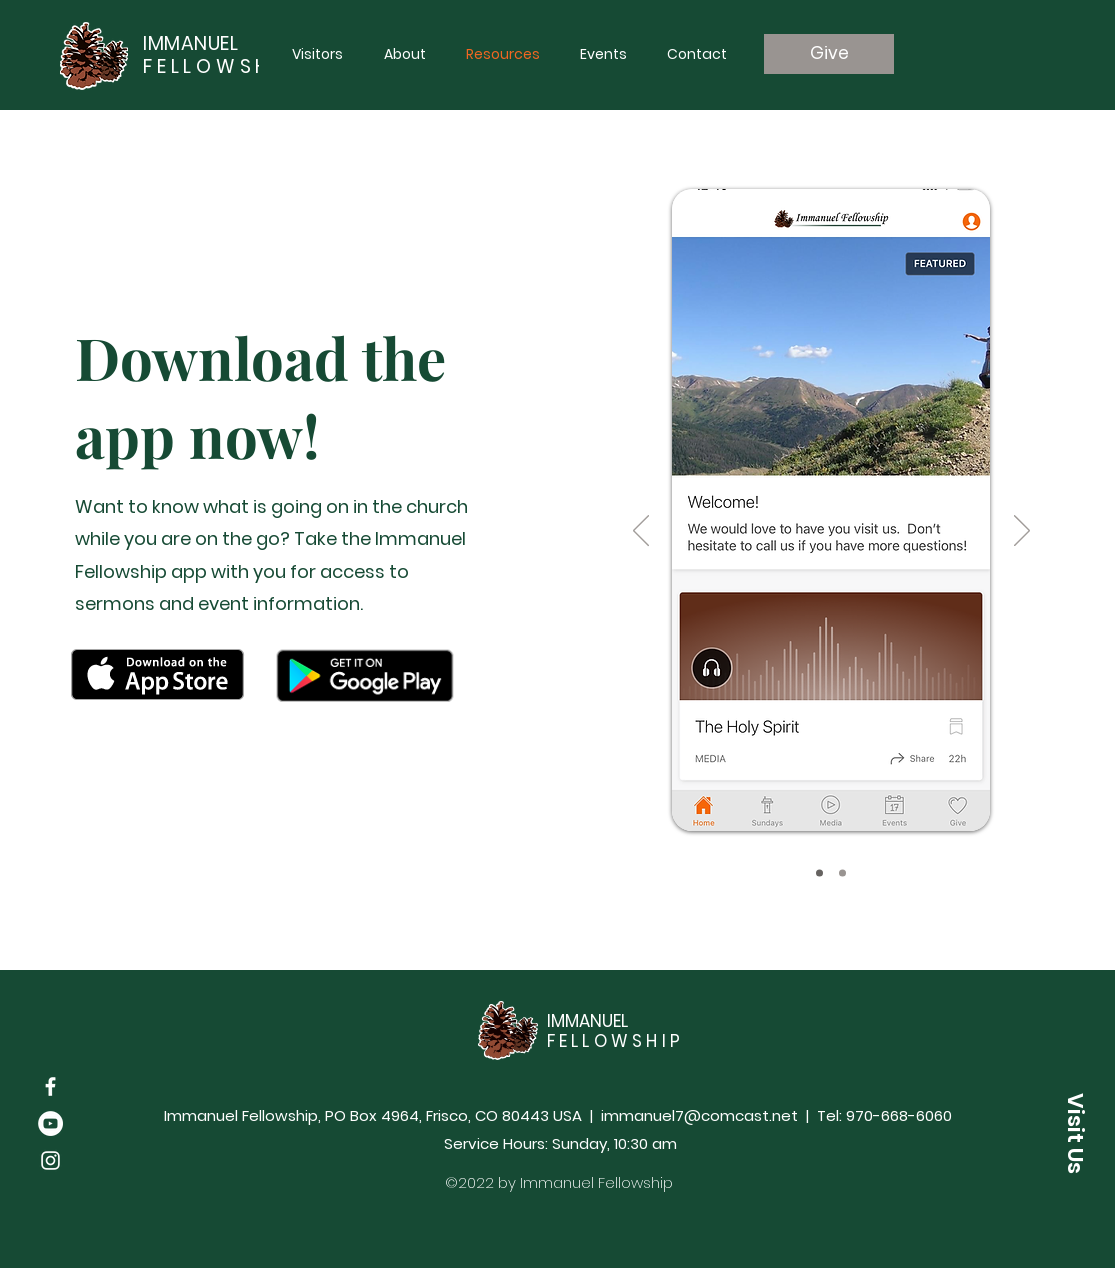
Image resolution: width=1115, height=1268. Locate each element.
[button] (1075, 1133)
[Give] (829, 54)
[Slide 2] (842, 873)
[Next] (1022, 532)
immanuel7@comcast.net (699, 1115)
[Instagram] (50, 1160)
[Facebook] (50, 1086)
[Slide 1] (819, 873)
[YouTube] (50, 1123)
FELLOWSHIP (219, 66)
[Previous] (641, 532)
